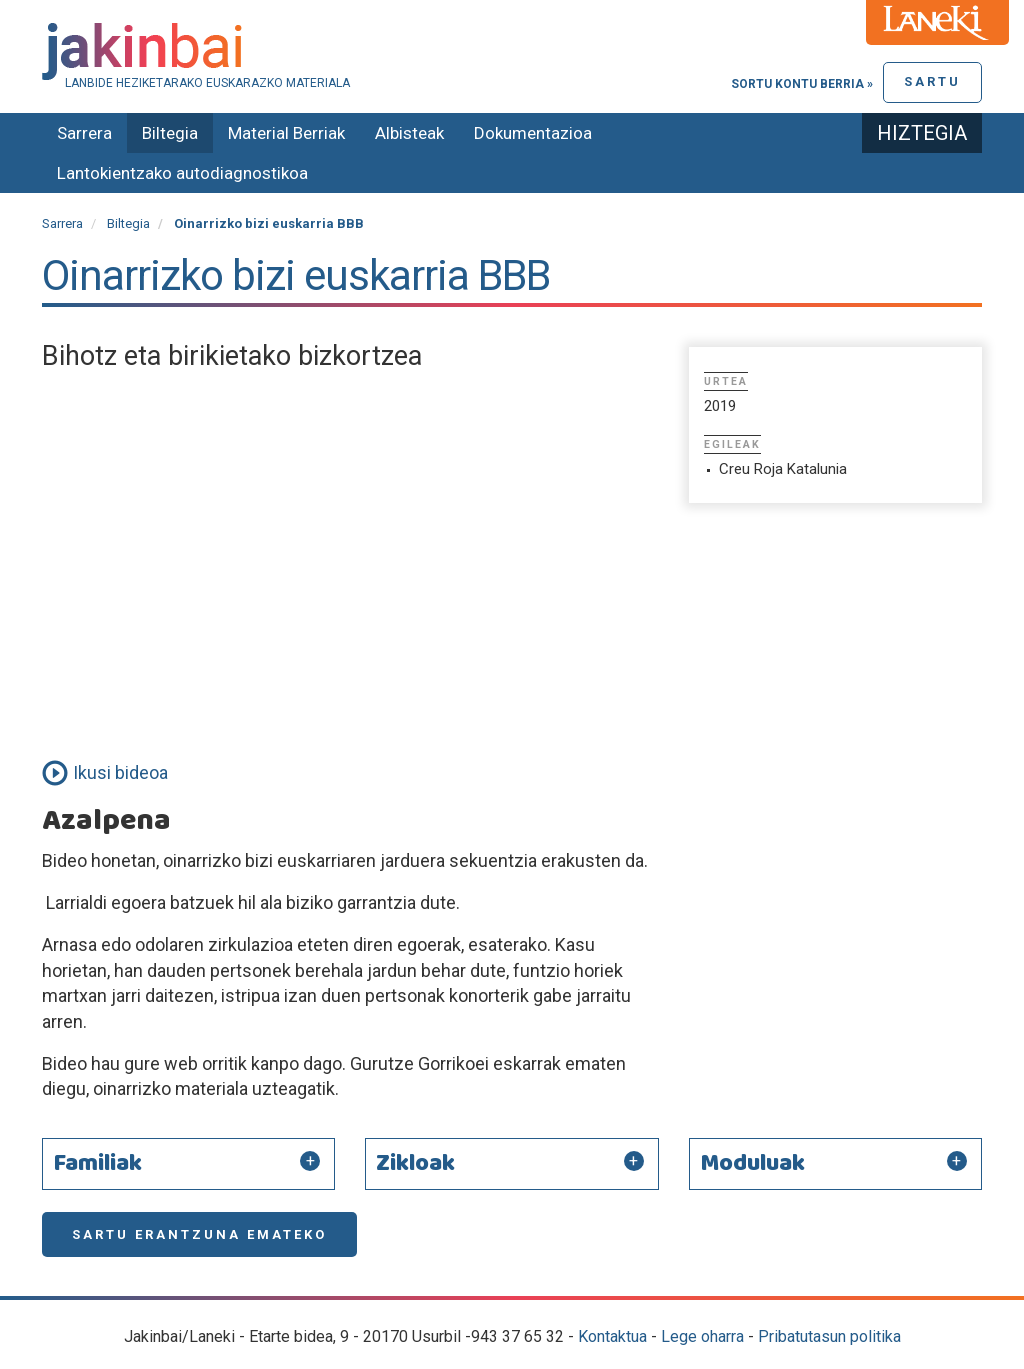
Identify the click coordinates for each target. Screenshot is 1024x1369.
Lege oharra (702, 1336)
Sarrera (84, 133)
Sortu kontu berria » (802, 84)
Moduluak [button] (752, 1164)
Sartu (932, 81)
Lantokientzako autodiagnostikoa (182, 173)
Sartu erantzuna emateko (199, 1234)
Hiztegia (922, 133)
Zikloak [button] (415, 1164)
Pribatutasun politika (829, 1336)
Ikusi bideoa (120, 772)
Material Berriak (286, 133)
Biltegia (170, 133)
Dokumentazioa (533, 133)
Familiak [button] (97, 1164)
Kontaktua (612, 1336)
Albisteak (409, 133)
